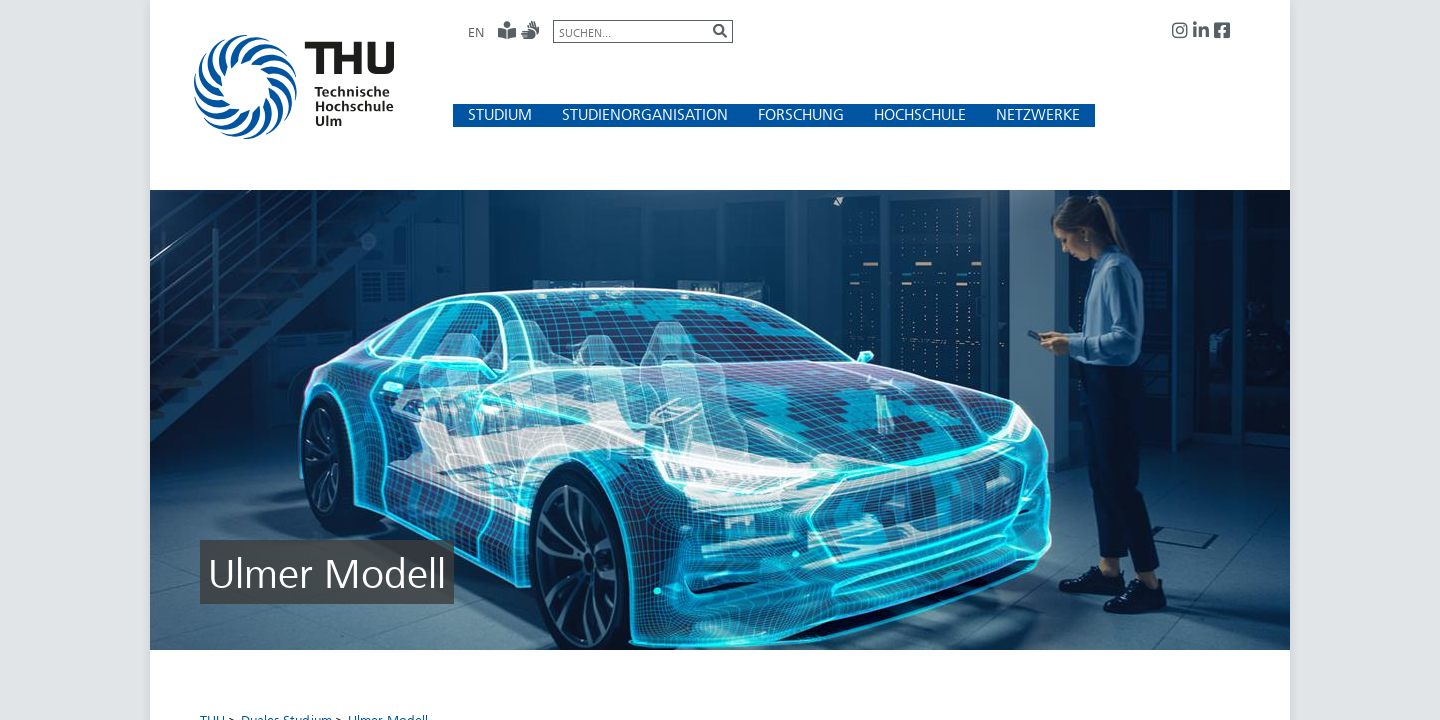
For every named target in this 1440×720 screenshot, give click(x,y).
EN (476, 32)
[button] (500, 114)
